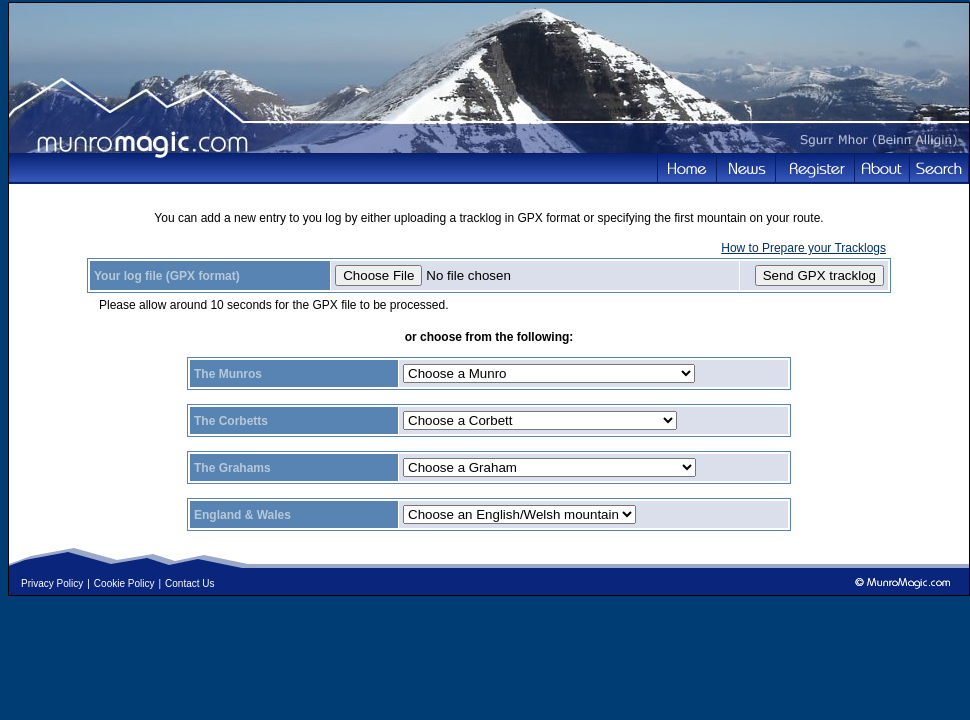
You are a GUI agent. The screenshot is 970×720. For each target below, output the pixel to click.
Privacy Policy (52, 583)
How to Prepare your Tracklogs (803, 248)
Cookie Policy (124, 583)
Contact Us (189, 583)
